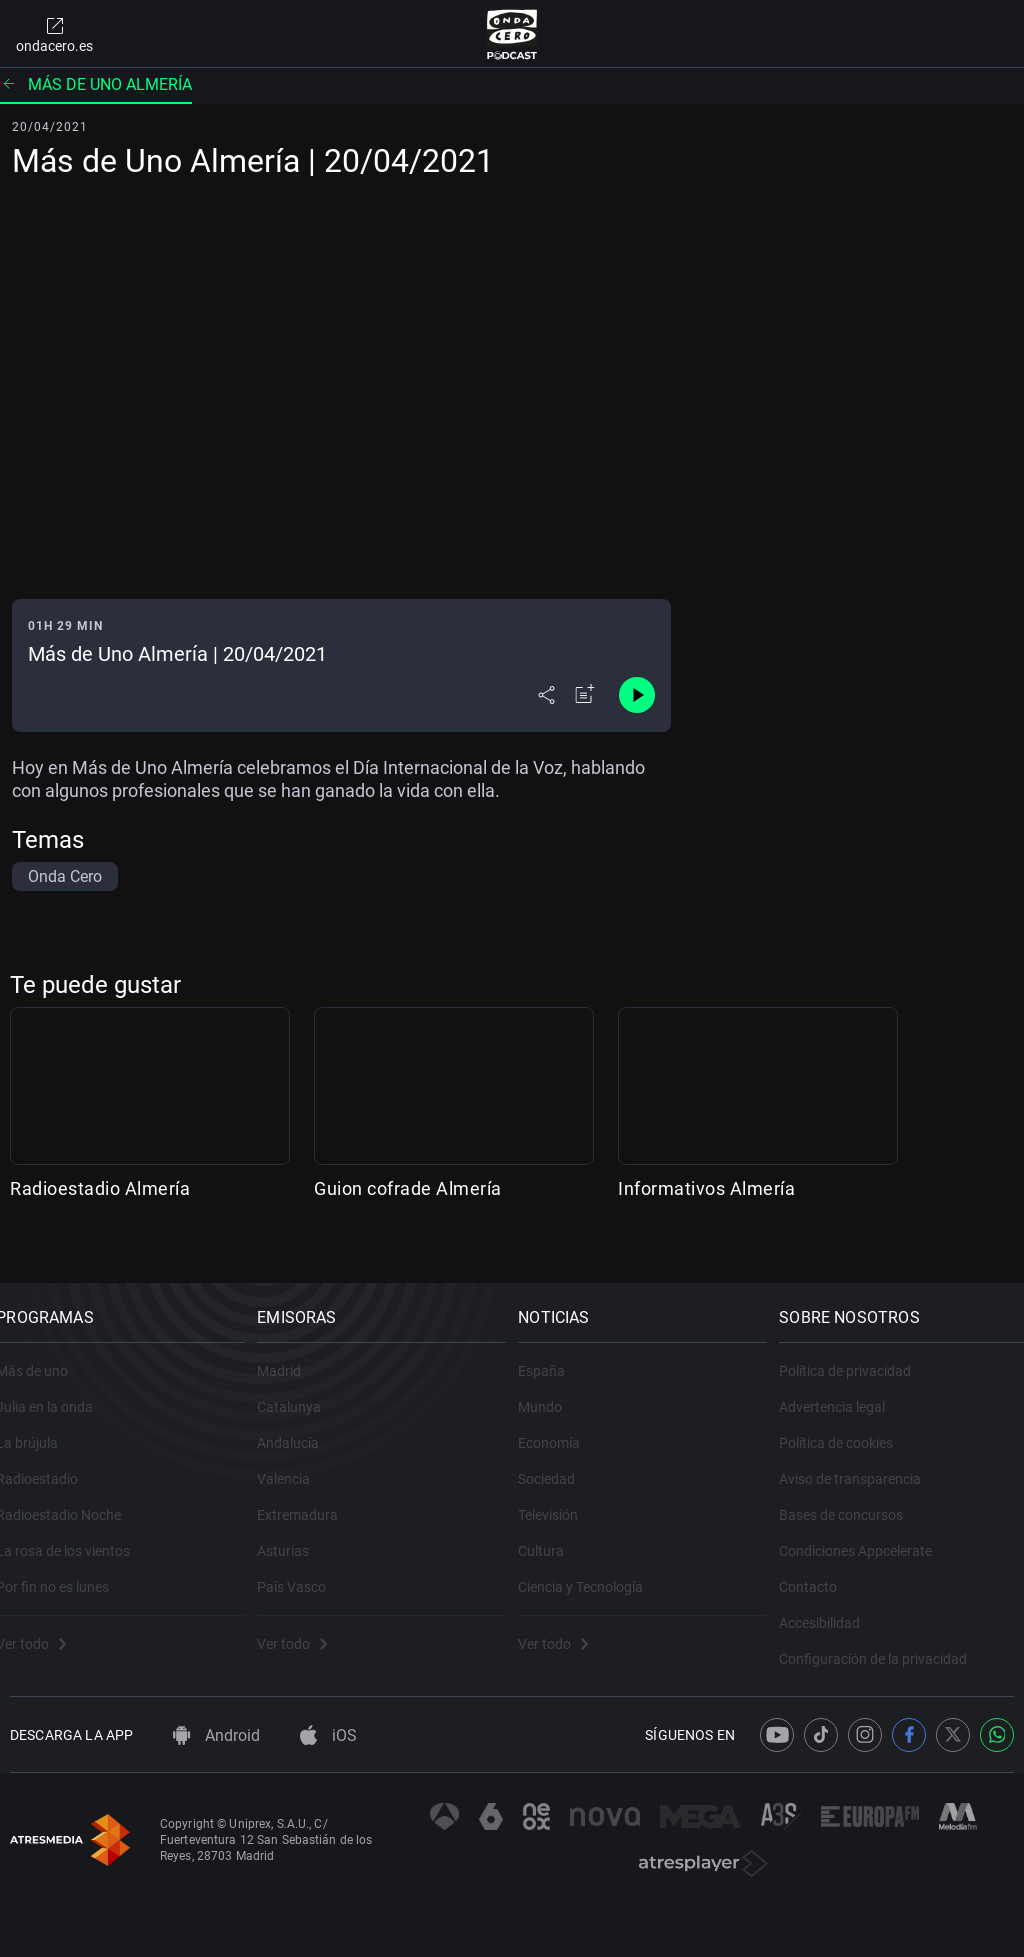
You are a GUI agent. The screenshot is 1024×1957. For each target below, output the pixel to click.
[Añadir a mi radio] (585, 695)
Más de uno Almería (96, 84)
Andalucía (302, 1422)
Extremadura (311, 1494)
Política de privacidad (859, 1350)
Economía (563, 1422)
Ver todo (45, 1623)
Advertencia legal (846, 1386)
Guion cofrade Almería (408, 1188)
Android (216, 1735)
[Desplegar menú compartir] (546, 695)
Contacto (822, 1566)
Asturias (297, 1530)
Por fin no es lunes (66, 1566)
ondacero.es (54, 34)
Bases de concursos (855, 1494)
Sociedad (560, 1458)
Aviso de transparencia (864, 1458)
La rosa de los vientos (77, 1530)
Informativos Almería (706, 1188)
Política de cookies (850, 1422)
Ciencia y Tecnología (594, 1566)
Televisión (562, 1494)
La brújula (41, 1422)
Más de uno (46, 1350)
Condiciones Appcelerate (869, 1530)
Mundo (554, 1386)
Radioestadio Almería (100, 1188)
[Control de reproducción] (637, 695)
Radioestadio (51, 1458)
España (555, 1350)
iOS (328, 1735)
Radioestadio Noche (72, 1494)
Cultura (555, 1530)
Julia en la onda (58, 1386)
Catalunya (303, 1386)
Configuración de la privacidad (887, 1638)
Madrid (293, 1350)
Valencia (297, 1458)
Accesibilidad (833, 1602)
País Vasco (305, 1566)
